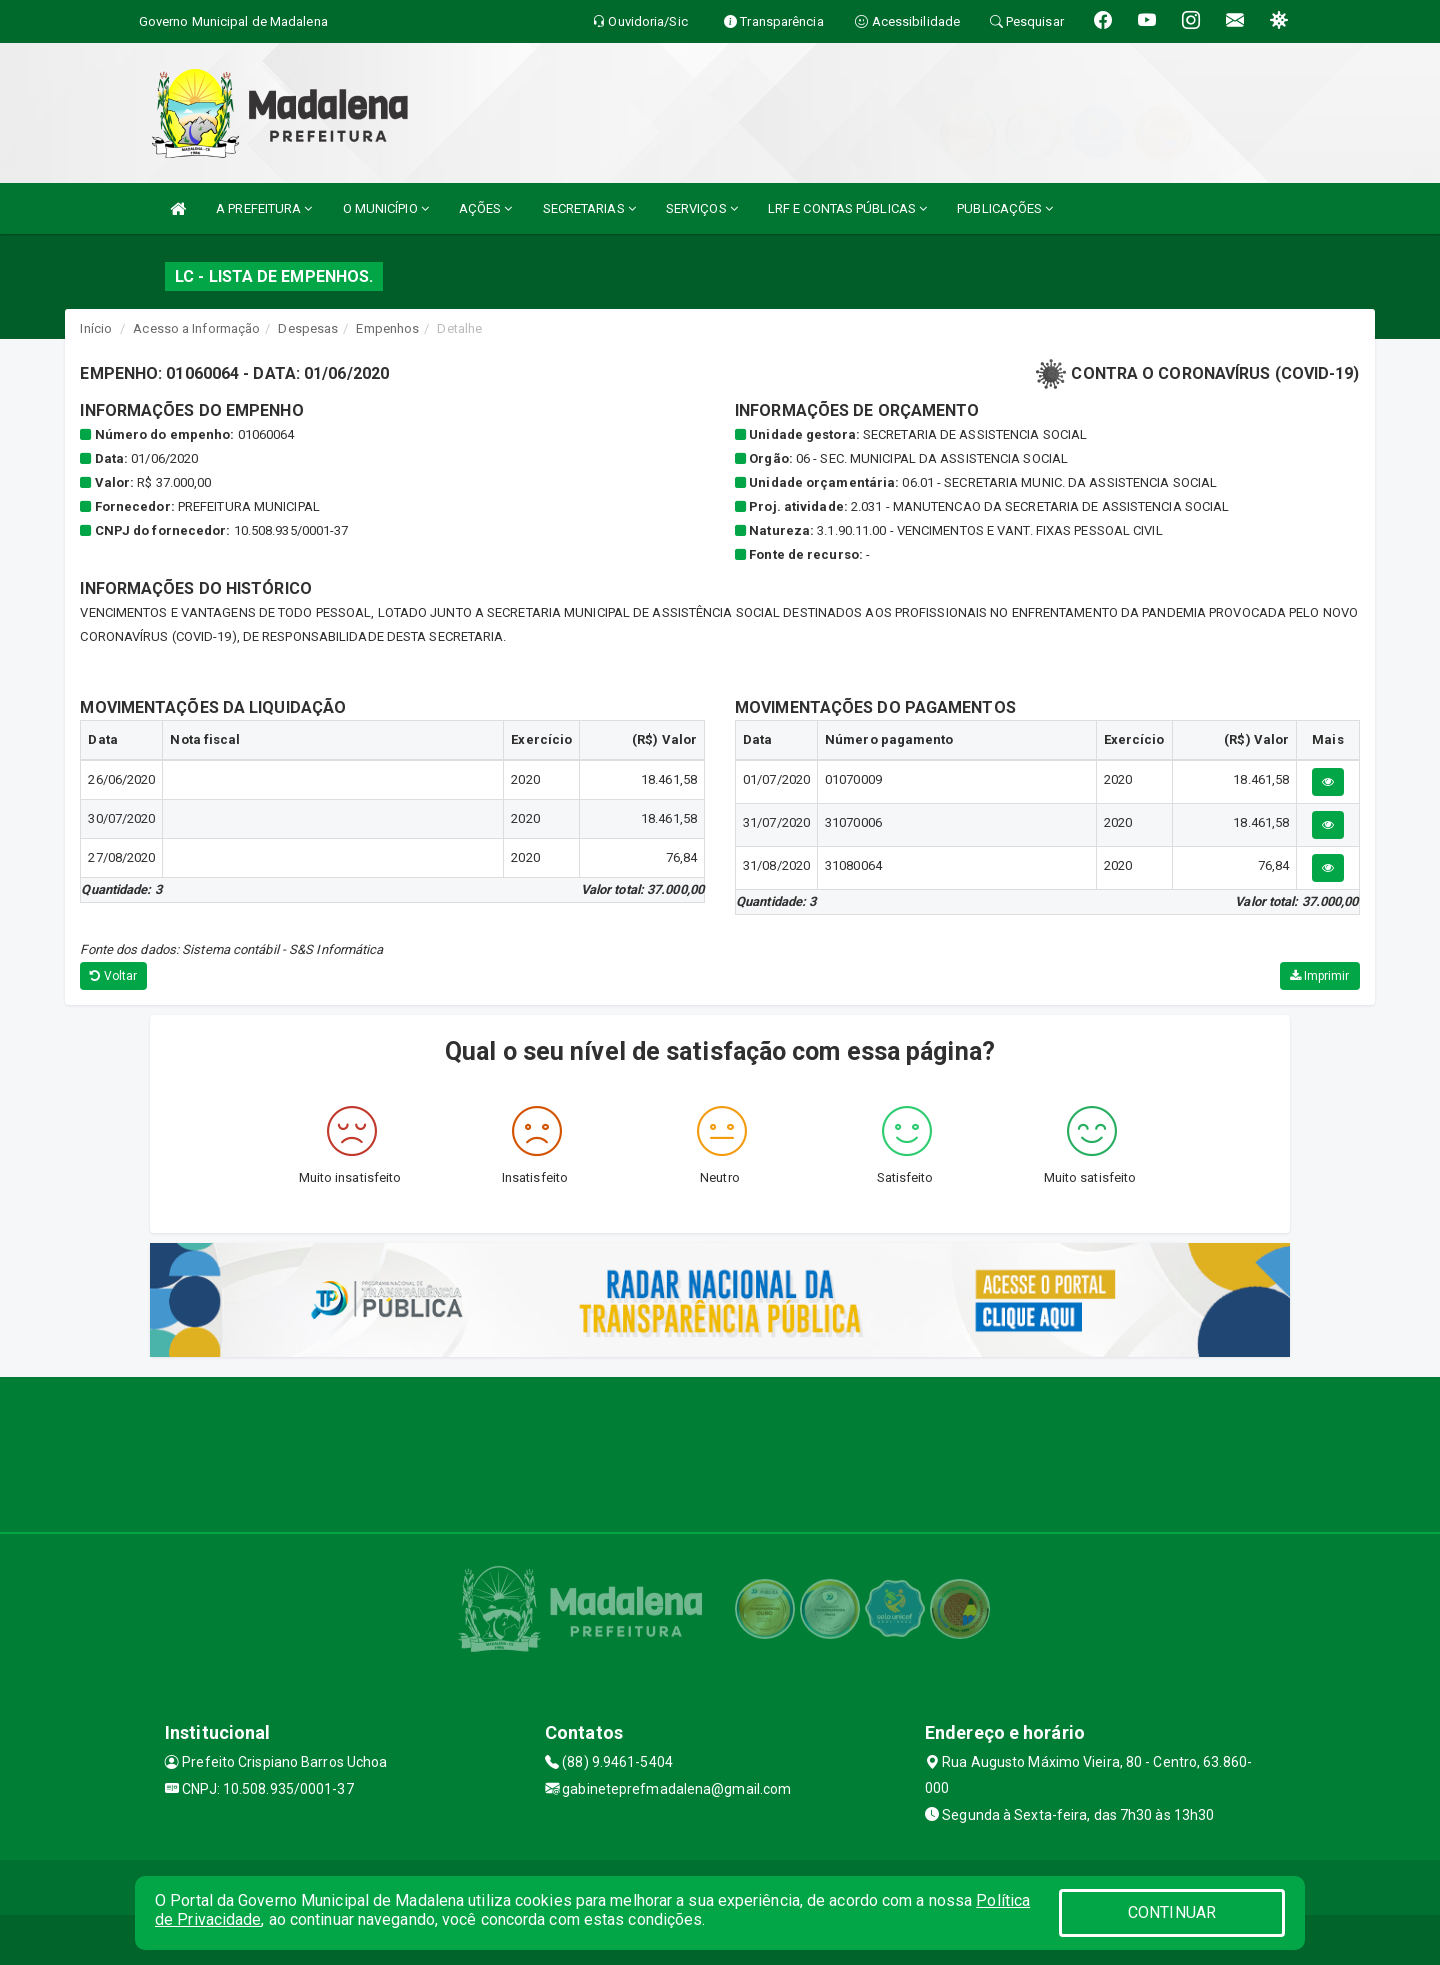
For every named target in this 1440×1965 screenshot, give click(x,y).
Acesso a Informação (196, 328)
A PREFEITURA (264, 208)
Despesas (308, 328)
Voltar (113, 976)
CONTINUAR (1172, 1912)
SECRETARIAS (589, 208)
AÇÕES (486, 208)
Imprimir (1320, 976)
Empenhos (387, 328)
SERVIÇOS (702, 208)
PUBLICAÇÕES (1005, 208)
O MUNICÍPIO (386, 208)
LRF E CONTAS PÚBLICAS (847, 208)
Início (96, 328)
